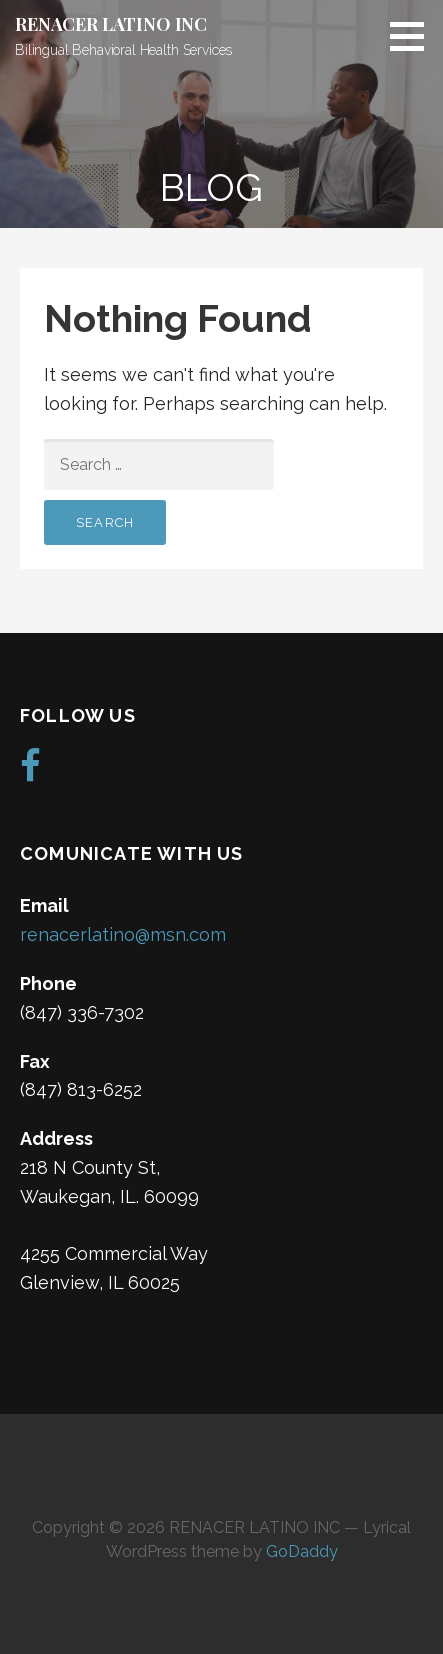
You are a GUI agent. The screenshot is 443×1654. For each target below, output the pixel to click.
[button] (414, 36)
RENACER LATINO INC (111, 24)
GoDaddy (302, 1551)
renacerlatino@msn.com (123, 934)
